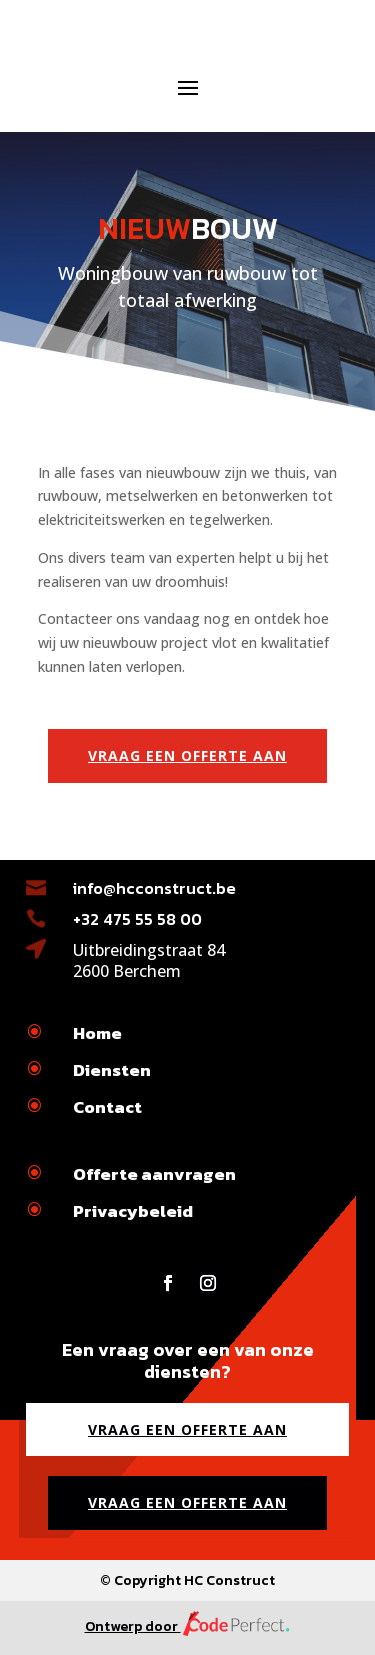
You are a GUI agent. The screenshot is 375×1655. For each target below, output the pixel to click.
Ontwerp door (188, 1626)
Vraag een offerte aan (187, 755)
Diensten (112, 1070)
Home (97, 1033)
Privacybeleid (133, 1211)
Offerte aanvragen (154, 1174)
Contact (107, 1107)
